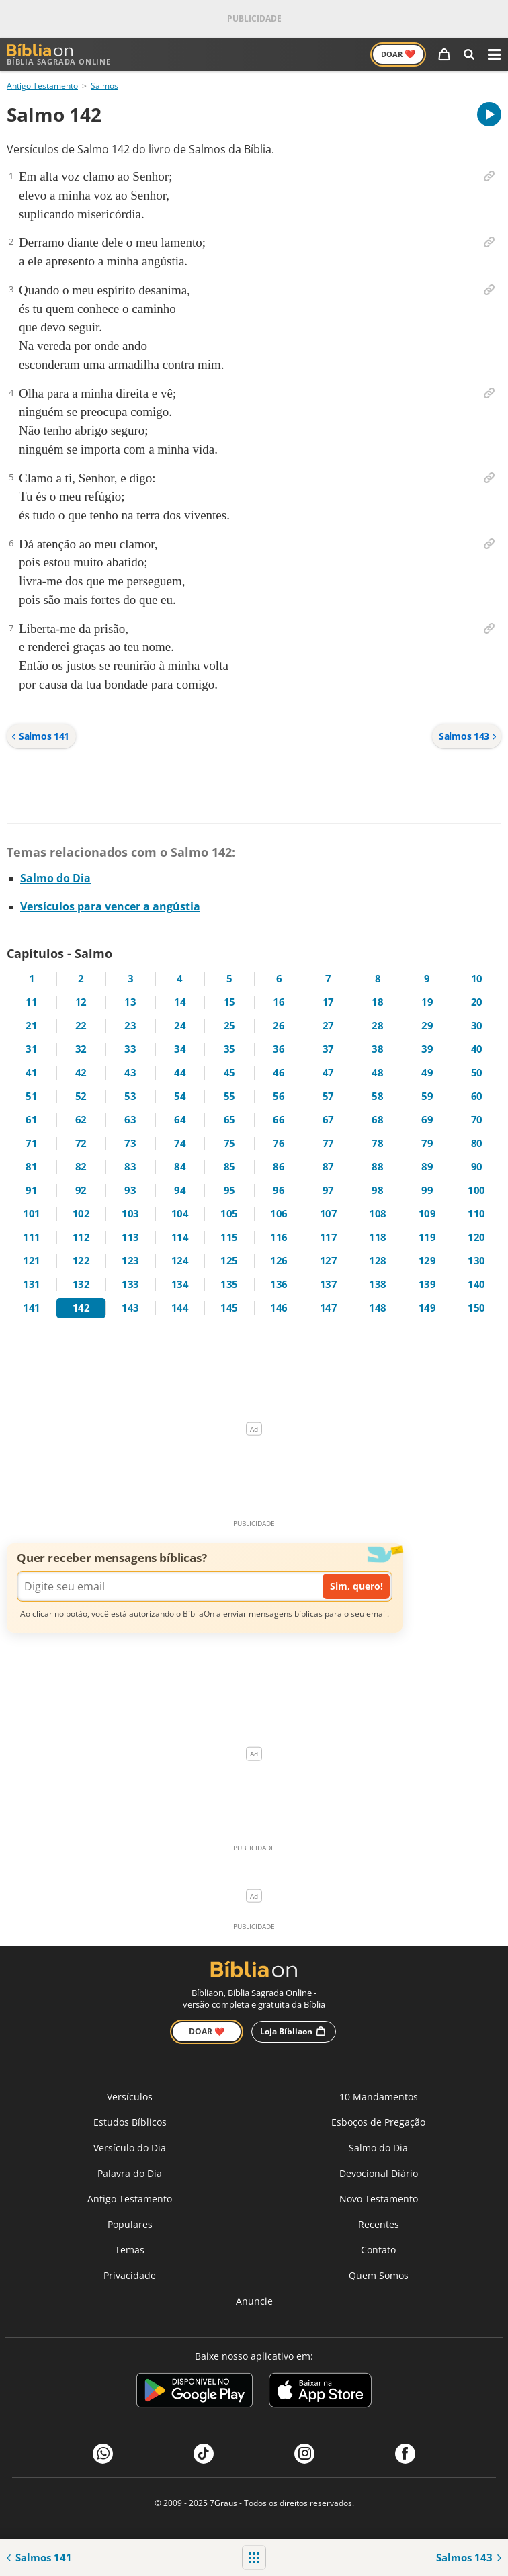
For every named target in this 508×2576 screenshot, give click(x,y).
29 (427, 1025)
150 (476, 1307)
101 (31, 1213)
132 (81, 1284)
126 (279, 1260)
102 (81, 1213)
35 (229, 1049)
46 (278, 1072)
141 (31, 1307)
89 (427, 1166)
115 (229, 1237)
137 (328, 1284)
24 (179, 1025)
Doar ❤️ (206, 2031)
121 (31, 1260)
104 (180, 1213)
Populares (130, 2224)
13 (130, 1002)
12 (81, 1002)
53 (130, 1096)
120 (476, 1237)
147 (328, 1307)
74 (179, 1143)
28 (377, 1025)
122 (81, 1260)
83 (130, 1166)
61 (31, 1119)
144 (180, 1307)
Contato (378, 2249)
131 (31, 1284)
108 (377, 1213)
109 (427, 1213)
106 (279, 1213)
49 (427, 1072)
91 (31, 1190)
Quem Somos (379, 2275)
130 (476, 1260)
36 (278, 1049)
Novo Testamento (378, 2198)
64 (179, 1119)
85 (229, 1166)
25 (229, 1025)
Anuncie (254, 2300)
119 (427, 1237)
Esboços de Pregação (378, 2122)
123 (130, 1260)
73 (130, 1143)
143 (130, 1307)
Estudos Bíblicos (130, 2122)
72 (81, 1143)
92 (81, 1190)
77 (328, 1143)
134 (180, 1284)
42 (81, 1072)
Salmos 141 (40, 736)
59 (427, 1096)
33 (130, 1049)
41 (31, 1072)
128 (377, 1260)
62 (81, 1119)
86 (278, 1166)
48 (377, 1072)
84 (179, 1166)
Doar (398, 54)
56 (278, 1096)
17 (328, 1002)
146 (279, 1307)
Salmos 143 (468, 736)
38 (377, 1049)
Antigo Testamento (42, 85)
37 (328, 1049)
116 (279, 1237)
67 (328, 1119)
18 (377, 1002)
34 (179, 1049)
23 (130, 1025)
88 (377, 1166)
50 (476, 1072)
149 (427, 1307)
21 (31, 1025)
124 (180, 1260)
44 (179, 1072)
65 (229, 1119)
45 (229, 1072)
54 (179, 1096)
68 (377, 1119)
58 (377, 1096)
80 (476, 1143)
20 (476, 1002)
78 (377, 1143)
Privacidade (129, 2275)
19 (427, 1002)
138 (377, 1284)
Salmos (104, 85)
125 (229, 1260)
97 (328, 1190)
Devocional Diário (378, 2173)
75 (229, 1143)
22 (81, 1025)
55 (229, 1096)
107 (328, 1213)
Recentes (378, 2224)
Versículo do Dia (129, 2147)
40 (476, 1049)
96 (278, 1190)
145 (229, 1307)
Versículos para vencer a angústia (110, 906)
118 (377, 1237)
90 (476, 1166)
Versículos (130, 2096)
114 (180, 1237)
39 (427, 1049)
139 (427, 1284)
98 (377, 1190)
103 (130, 1213)
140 (476, 1284)
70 (476, 1119)
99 (427, 1190)
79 (427, 1143)
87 (328, 1166)
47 (328, 1072)
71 (31, 1143)
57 (328, 1096)
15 (229, 1002)
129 (427, 1260)
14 (179, 1002)
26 (278, 1025)
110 (476, 1213)
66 (278, 1119)
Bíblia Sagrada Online (59, 55)
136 (279, 1284)
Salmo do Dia (55, 878)
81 (31, 1166)
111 (31, 1237)
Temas (129, 2249)
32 (81, 1049)
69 (427, 1119)
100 (476, 1190)
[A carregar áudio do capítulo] (489, 114)
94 (179, 1190)
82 (81, 1166)
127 (328, 1260)
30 (476, 1025)
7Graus (223, 2503)
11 (31, 1002)
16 (278, 1002)
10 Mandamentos (378, 2096)
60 (476, 1096)
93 (130, 1190)
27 (328, 1025)
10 (476, 978)
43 (130, 1072)
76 (278, 1143)
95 (229, 1190)
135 (229, 1284)
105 (229, 1213)
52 (81, 1096)
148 (377, 1307)
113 (130, 1237)
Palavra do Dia (129, 2173)
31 (31, 1049)
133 (130, 1284)
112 (81, 1237)
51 (31, 1096)
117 (328, 1237)
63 (130, 1119)
